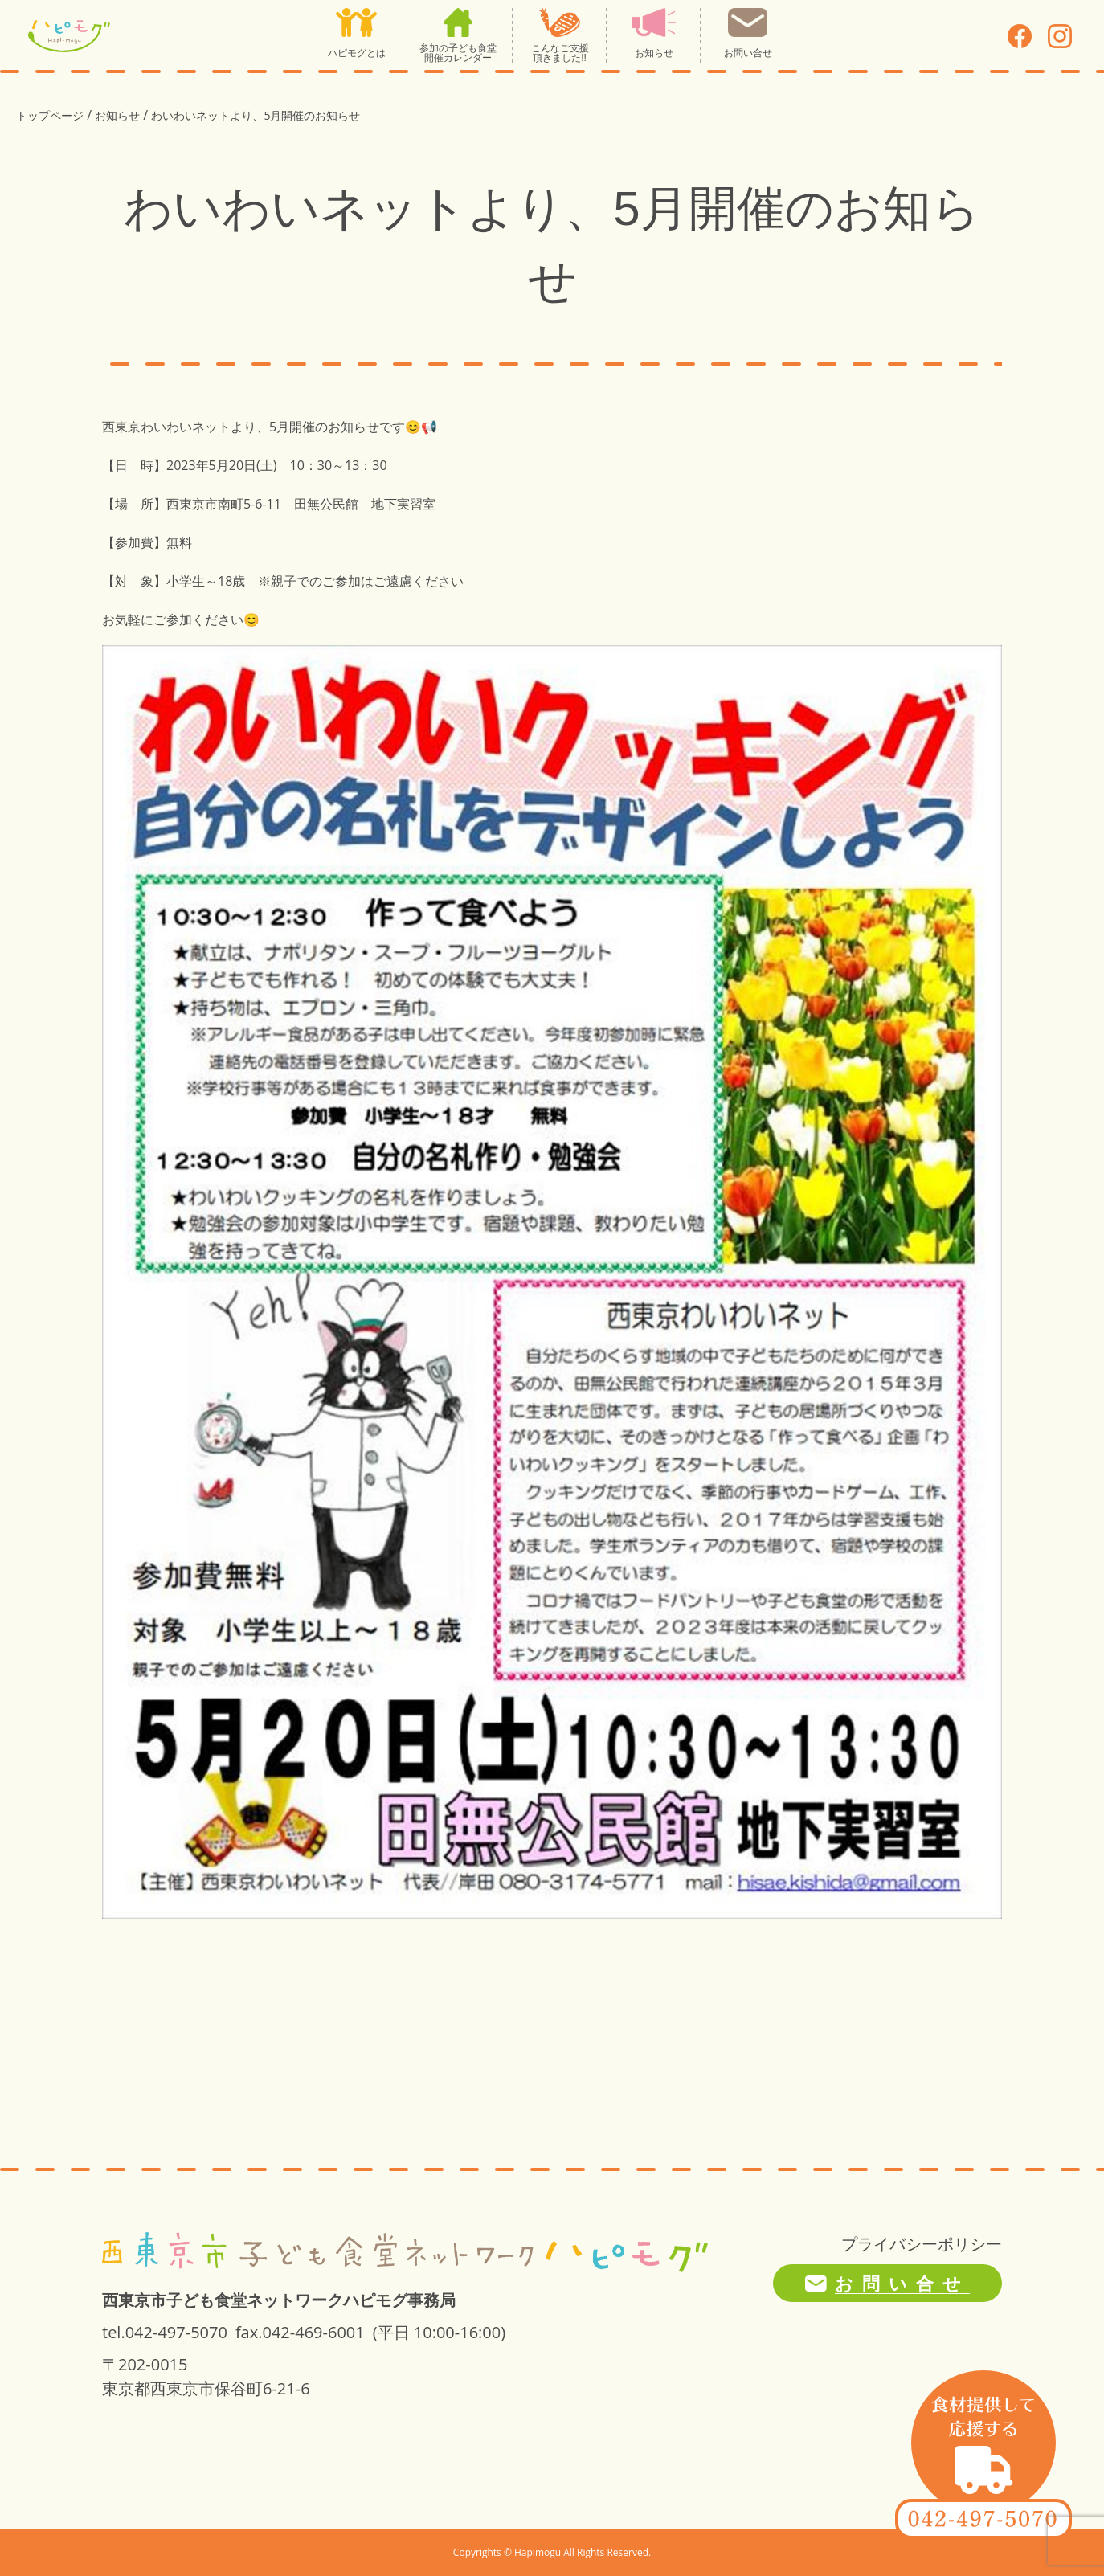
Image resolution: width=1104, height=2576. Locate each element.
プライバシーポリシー (921, 2244)
